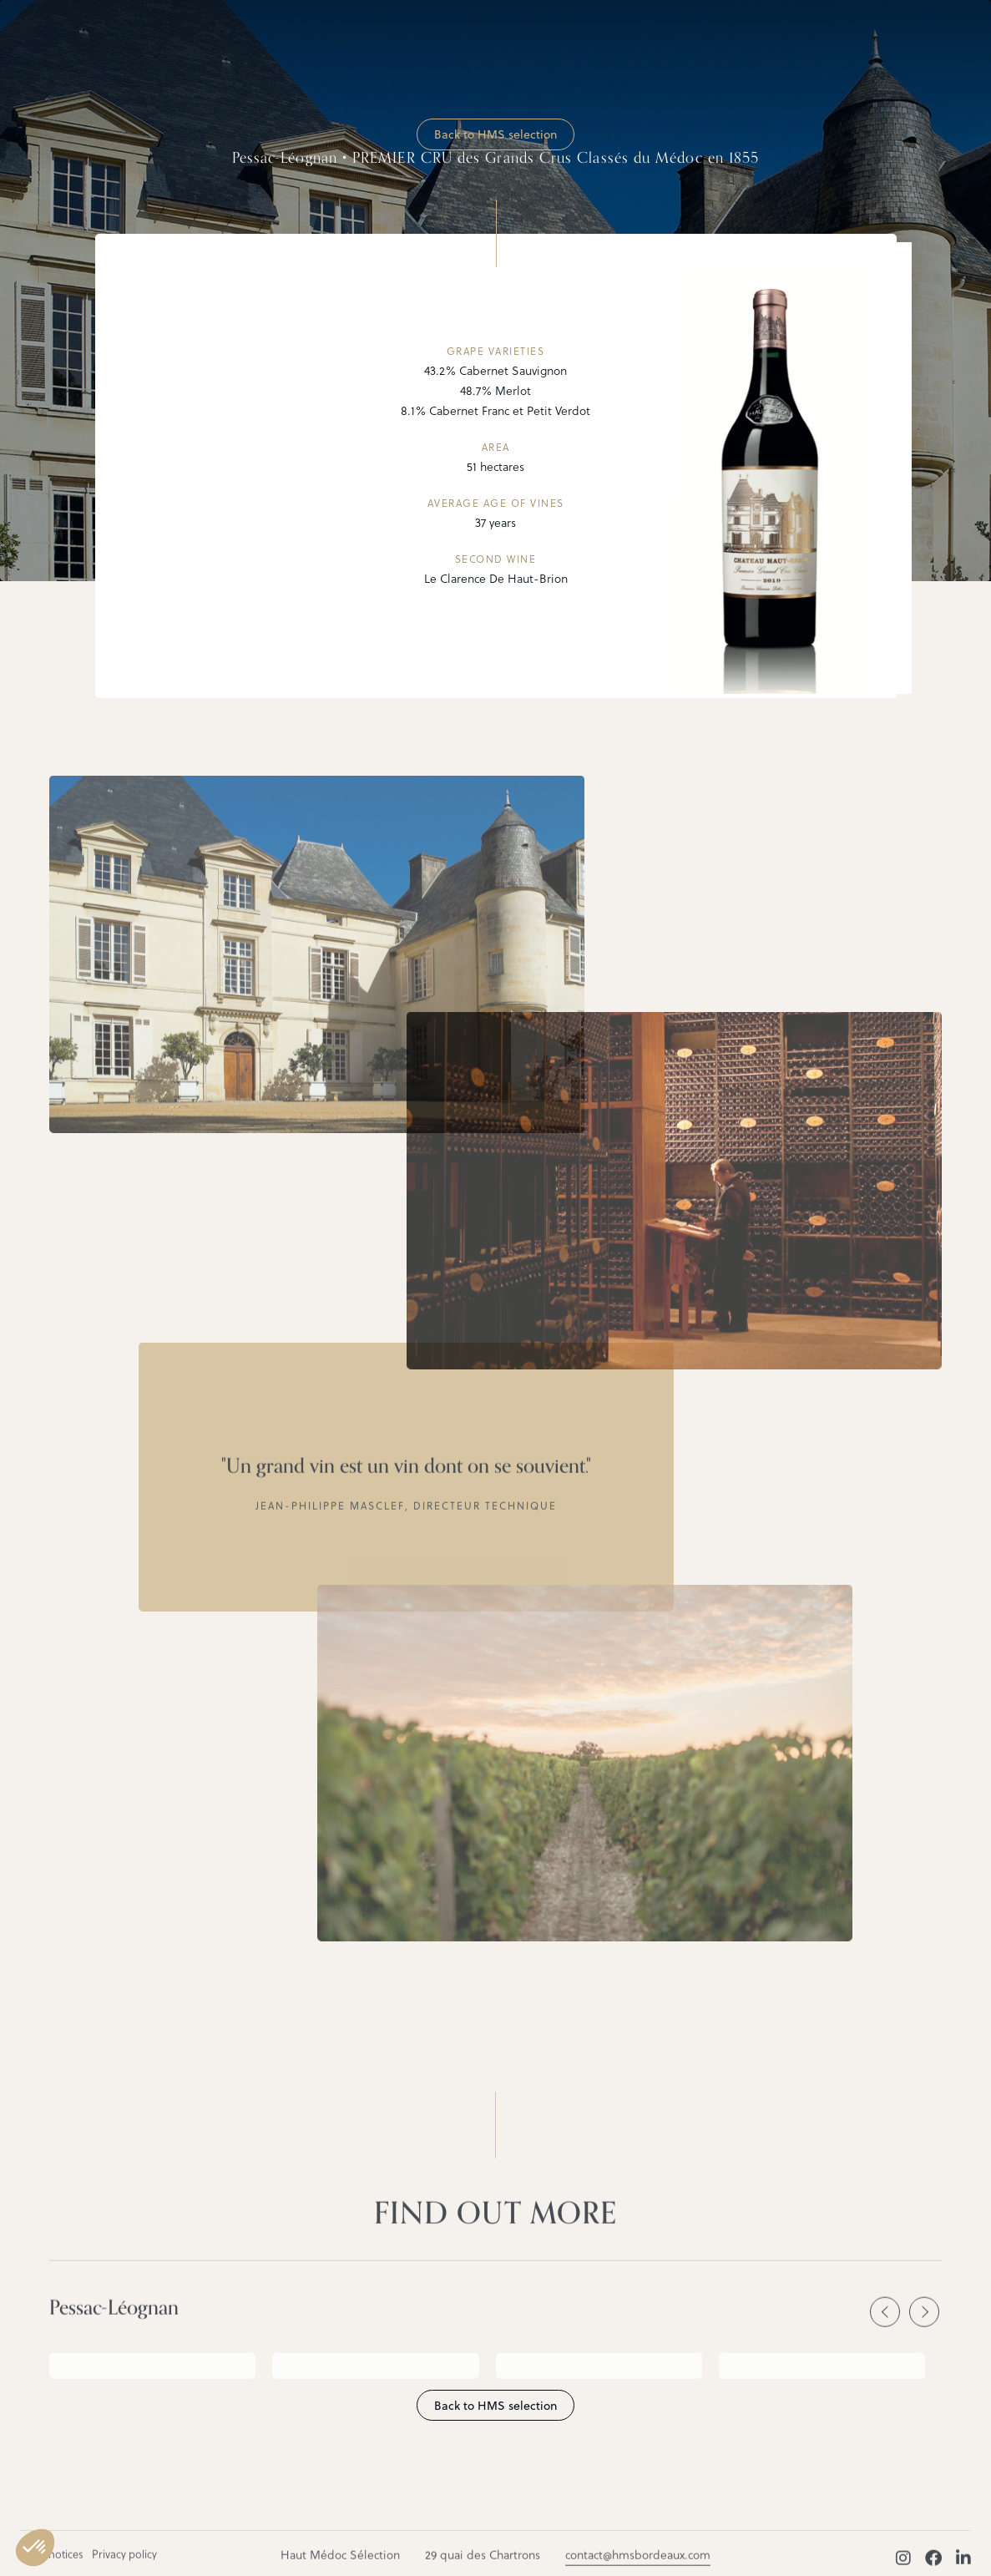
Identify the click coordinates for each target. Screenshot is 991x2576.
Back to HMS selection (495, 134)
